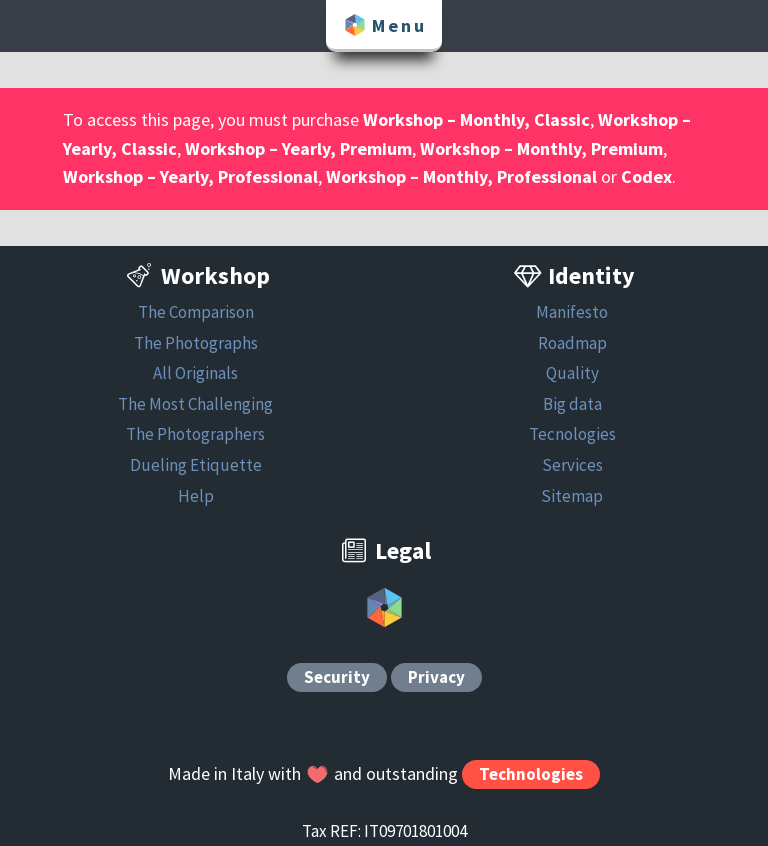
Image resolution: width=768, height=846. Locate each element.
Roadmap (572, 343)
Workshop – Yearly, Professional (190, 176)
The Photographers (195, 434)
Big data (572, 404)
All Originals (195, 373)
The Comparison (196, 312)
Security (337, 678)
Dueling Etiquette (196, 465)
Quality (572, 373)
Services (572, 465)
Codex (646, 176)
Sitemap (572, 496)
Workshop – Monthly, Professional (461, 176)
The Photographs (196, 343)
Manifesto (572, 312)
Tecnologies (572, 434)
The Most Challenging (195, 404)
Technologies (531, 774)
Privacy (436, 678)
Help (196, 496)
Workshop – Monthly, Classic (476, 119)
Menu (384, 25)
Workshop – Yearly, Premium (298, 148)
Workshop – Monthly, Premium (541, 148)
